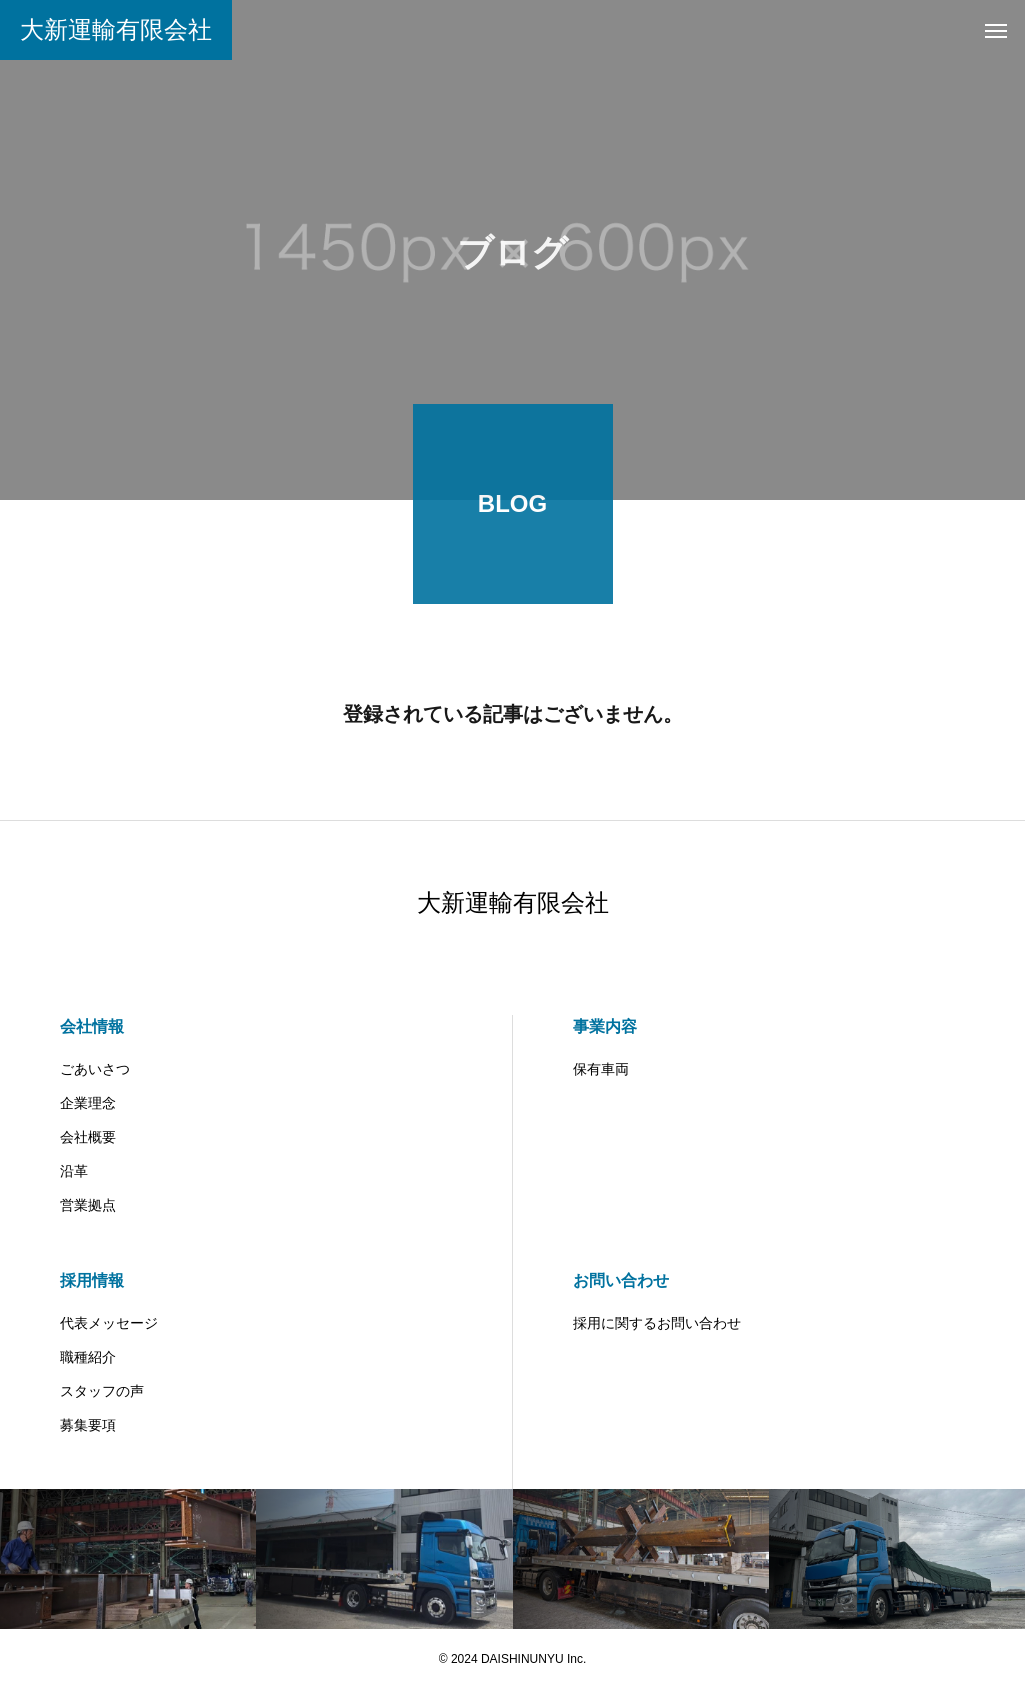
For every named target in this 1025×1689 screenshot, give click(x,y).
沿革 (74, 1171)
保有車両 (601, 1069)
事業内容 (605, 1026)
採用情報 (92, 1280)
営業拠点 (88, 1205)
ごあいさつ (95, 1069)
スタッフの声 (102, 1391)
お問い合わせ (621, 1280)
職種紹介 (88, 1357)
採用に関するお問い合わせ (657, 1323)
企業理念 (88, 1103)
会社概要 (88, 1137)
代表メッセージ (109, 1323)
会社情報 (92, 1026)
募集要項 (88, 1425)
